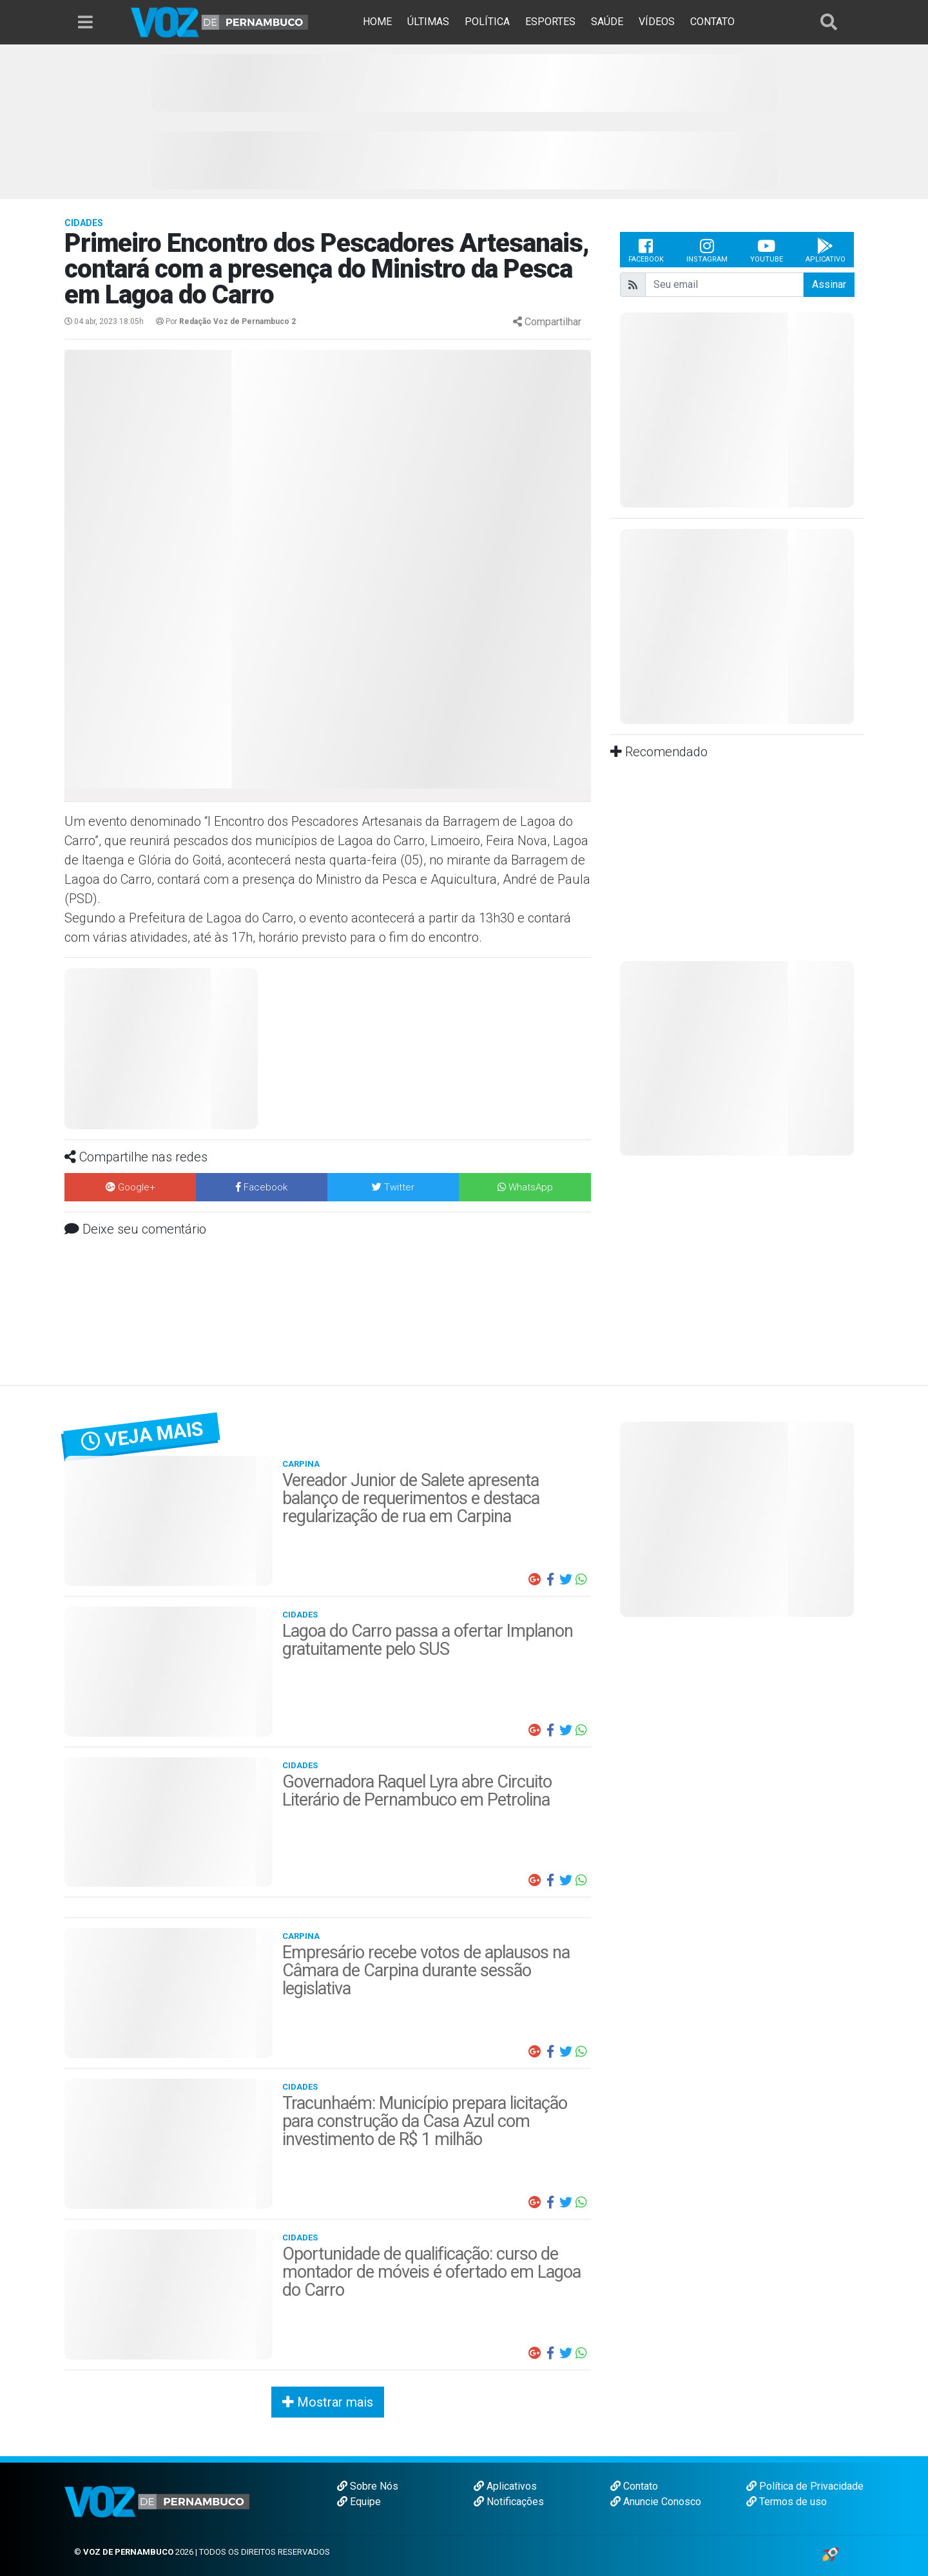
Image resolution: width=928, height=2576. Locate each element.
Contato (634, 2486)
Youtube (766, 249)
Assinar (829, 284)
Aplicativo (826, 249)
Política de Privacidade (805, 2486)
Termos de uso (786, 2501)
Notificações (509, 2501)
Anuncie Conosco (655, 2501)
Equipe (359, 2501)
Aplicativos (505, 2486)
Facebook (646, 249)
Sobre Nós (367, 2486)
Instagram (707, 249)
